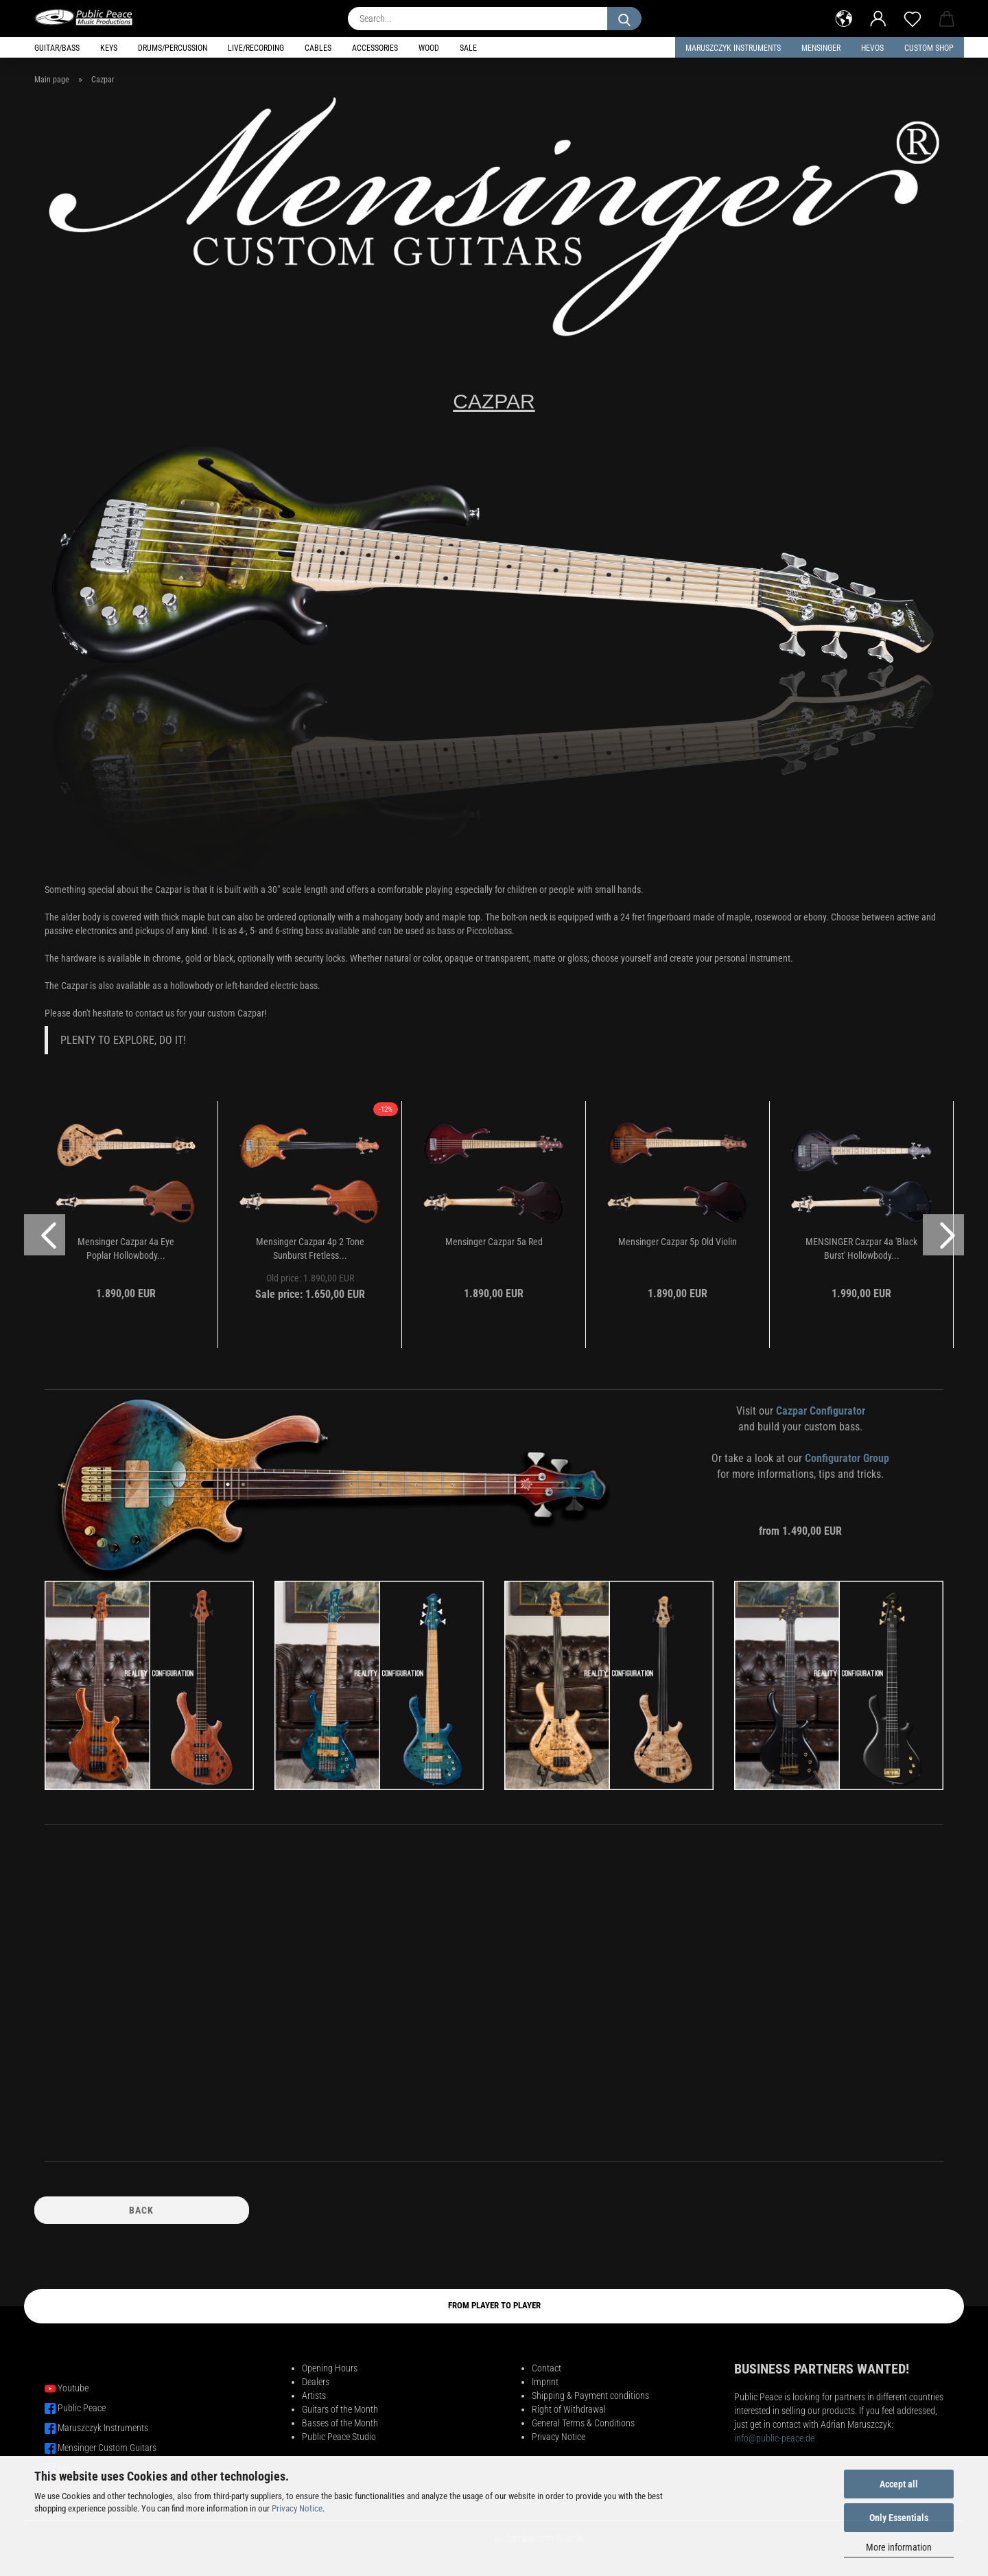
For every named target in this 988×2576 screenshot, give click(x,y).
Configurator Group (847, 1458)
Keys (108, 48)
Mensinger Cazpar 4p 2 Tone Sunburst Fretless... (310, 1248)
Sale (468, 48)
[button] (844, 17)
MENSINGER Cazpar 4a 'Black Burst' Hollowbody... (861, 1248)
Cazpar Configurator (820, 1410)
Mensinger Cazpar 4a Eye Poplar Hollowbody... (126, 1248)
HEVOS (872, 48)
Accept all (899, 2484)
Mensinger (820, 48)
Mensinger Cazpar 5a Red (494, 1241)
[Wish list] (912, 17)
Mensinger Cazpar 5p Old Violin (677, 1241)
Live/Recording (256, 48)
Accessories (375, 48)
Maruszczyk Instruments (733, 48)
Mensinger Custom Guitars (107, 2447)
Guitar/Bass (57, 48)
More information (899, 2547)
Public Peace (82, 2407)
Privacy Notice (297, 2508)
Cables (318, 48)
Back (141, 2210)
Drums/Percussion (172, 48)
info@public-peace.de (774, 2438)
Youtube (73, 2387)
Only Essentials (898, 2517)
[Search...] (624, 18)
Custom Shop (929, 48)
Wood (429, 48)
